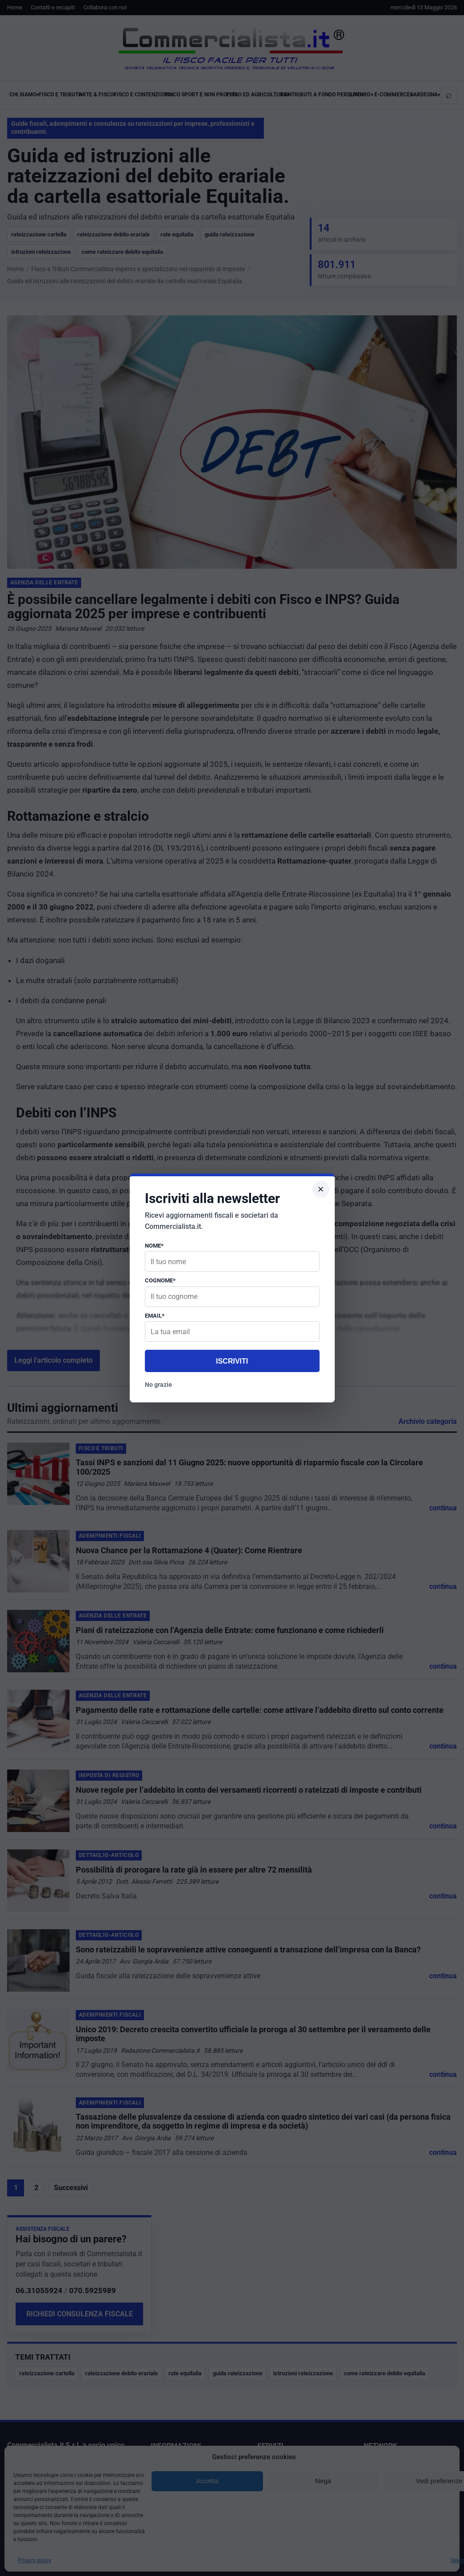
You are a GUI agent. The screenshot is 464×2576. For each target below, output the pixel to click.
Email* (154, 1315)
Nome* (154, 1245)
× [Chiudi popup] (320, 1189)
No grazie (158, 1384)
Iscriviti (232, 1361)
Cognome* (160, 1280)
